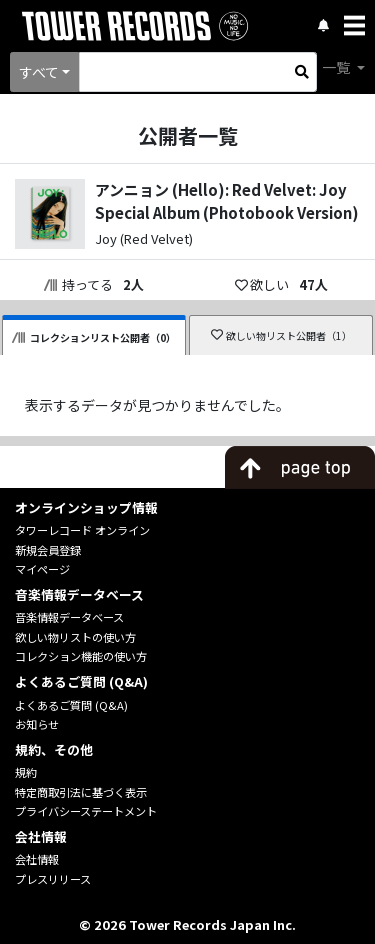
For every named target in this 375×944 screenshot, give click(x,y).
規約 (26, 772)
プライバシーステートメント (86, 811)
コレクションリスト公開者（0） (94, 337)
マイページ (42, 569)
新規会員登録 (48, 550)
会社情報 (37, 859)
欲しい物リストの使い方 (75, 637)
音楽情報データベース (69, 617)
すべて (39, 72)
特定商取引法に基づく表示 (81, 792)
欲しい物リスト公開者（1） (281, 335)
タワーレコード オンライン (82, 530)
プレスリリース (53, 879)
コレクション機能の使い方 (81, 656)
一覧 (337, 67)
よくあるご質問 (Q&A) (71, 705)
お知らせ (37, 724)
